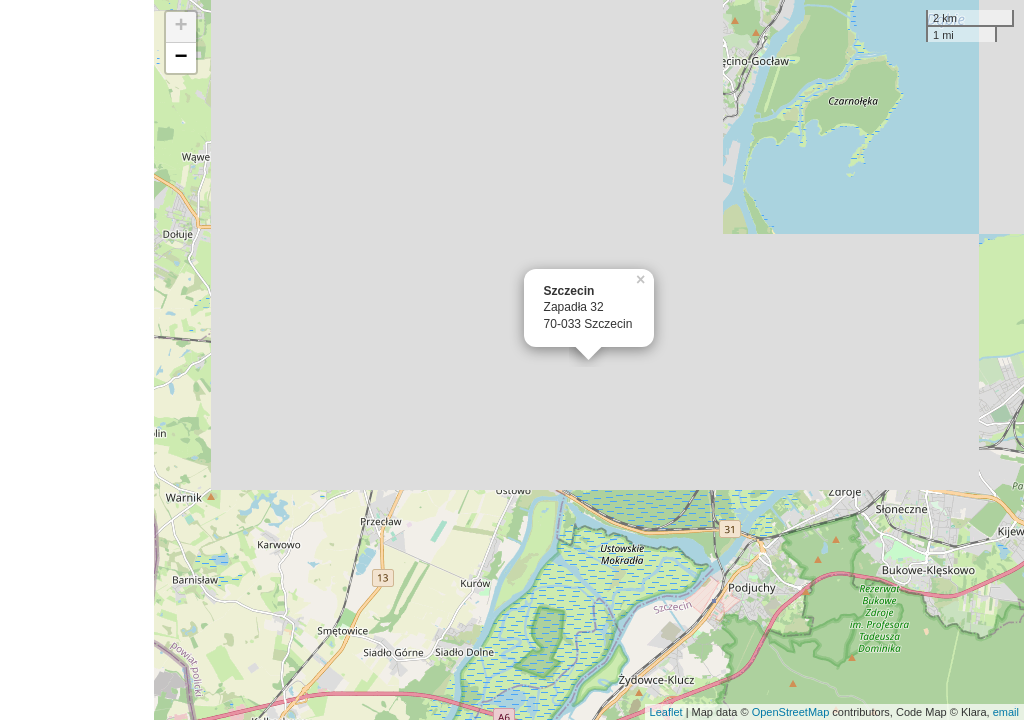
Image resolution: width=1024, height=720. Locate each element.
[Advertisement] (77, 360)
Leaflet (666, 712)
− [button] (181, 58)
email (1006, 712)
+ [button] (181, 27)
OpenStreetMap (791, 712)
